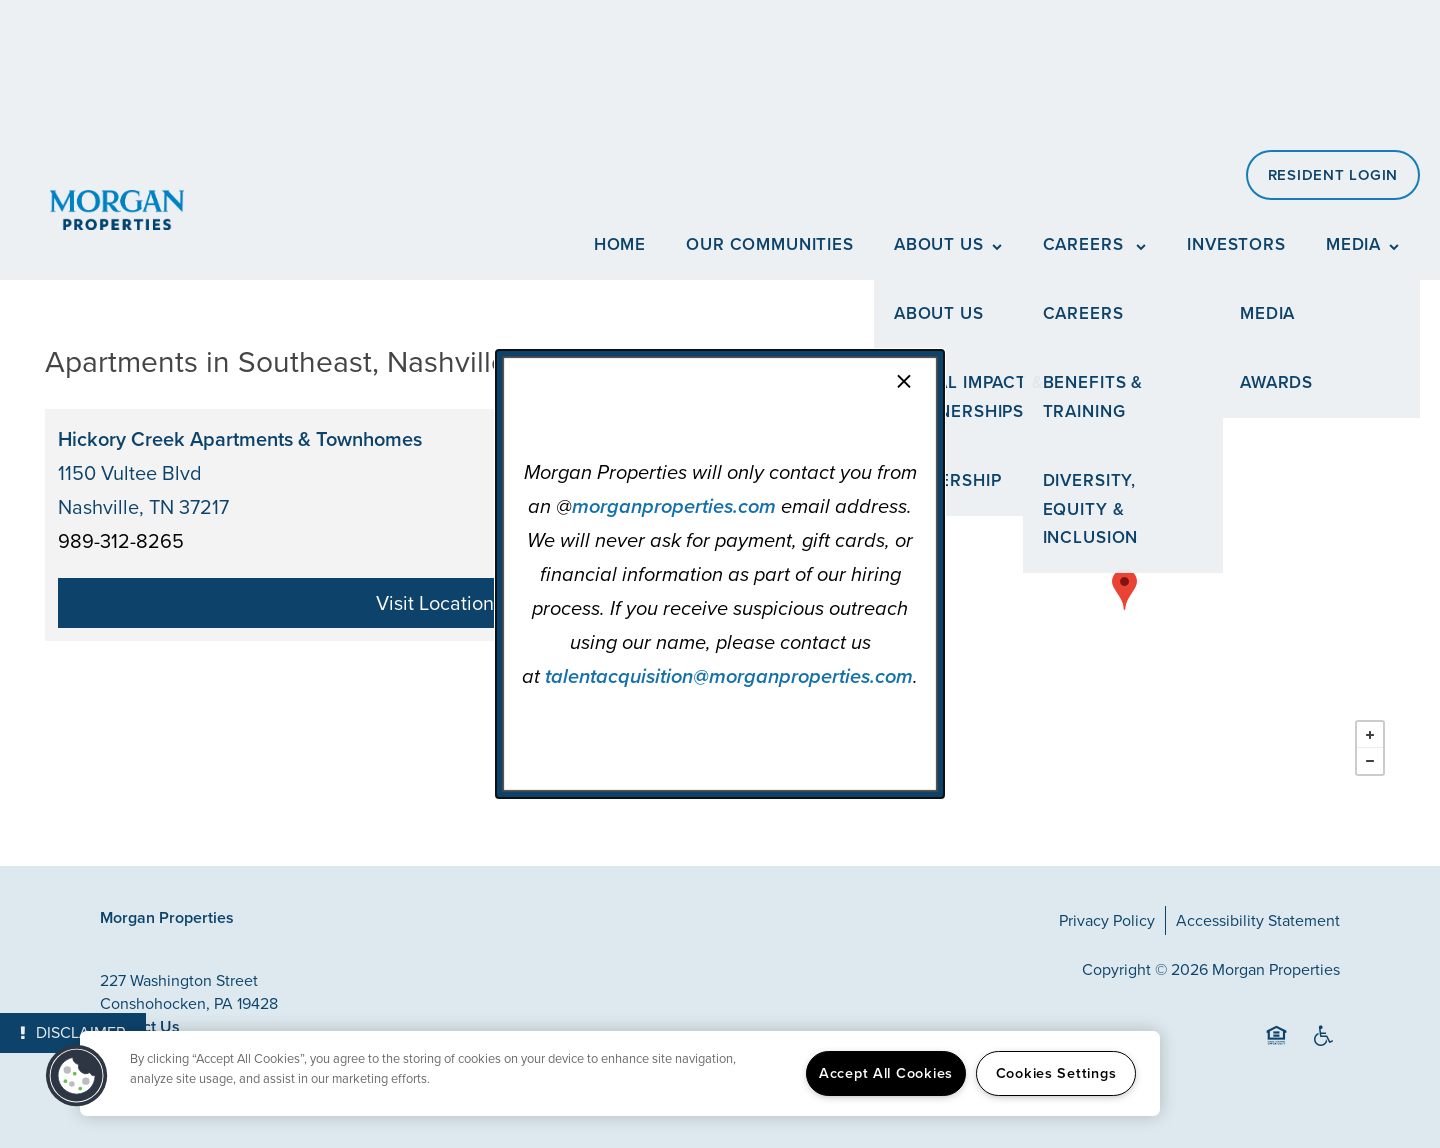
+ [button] (1370, 735)
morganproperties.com (674, 506)
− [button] (1370, 761)
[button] (77, 1076)
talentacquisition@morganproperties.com (729, 676)
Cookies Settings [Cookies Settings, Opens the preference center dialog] (1056, 1073)
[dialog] (720, 574)
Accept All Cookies (886, 1073)
